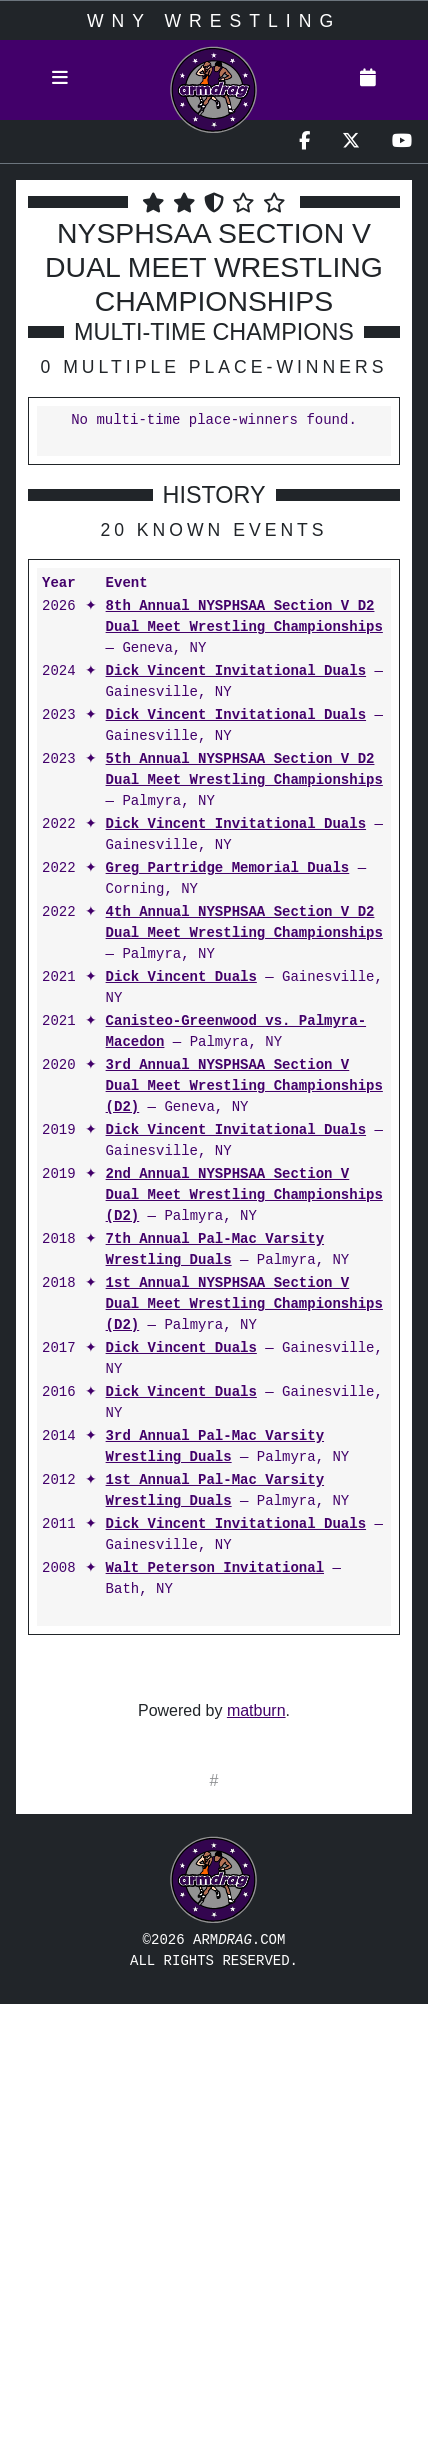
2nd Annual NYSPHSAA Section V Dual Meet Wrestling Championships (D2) (244, 1195)
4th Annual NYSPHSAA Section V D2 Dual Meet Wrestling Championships (244, 923)
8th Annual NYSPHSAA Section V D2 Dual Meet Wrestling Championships (244, 617)
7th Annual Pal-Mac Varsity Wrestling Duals (215, 1250)
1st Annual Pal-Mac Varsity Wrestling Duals (215, 1491)
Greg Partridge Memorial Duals (228, 868)
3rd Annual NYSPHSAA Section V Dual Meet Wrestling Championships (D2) (244, 1086)
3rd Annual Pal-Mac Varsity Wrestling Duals (215, 1447)
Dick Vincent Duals (181, 977)
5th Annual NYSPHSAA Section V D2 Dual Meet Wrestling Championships (244, 770)
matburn (256, 1710)
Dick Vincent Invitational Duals (236, 671)
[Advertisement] (214, 2044)
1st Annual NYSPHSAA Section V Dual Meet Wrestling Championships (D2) (244, 1304)
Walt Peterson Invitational (215, 1568)
